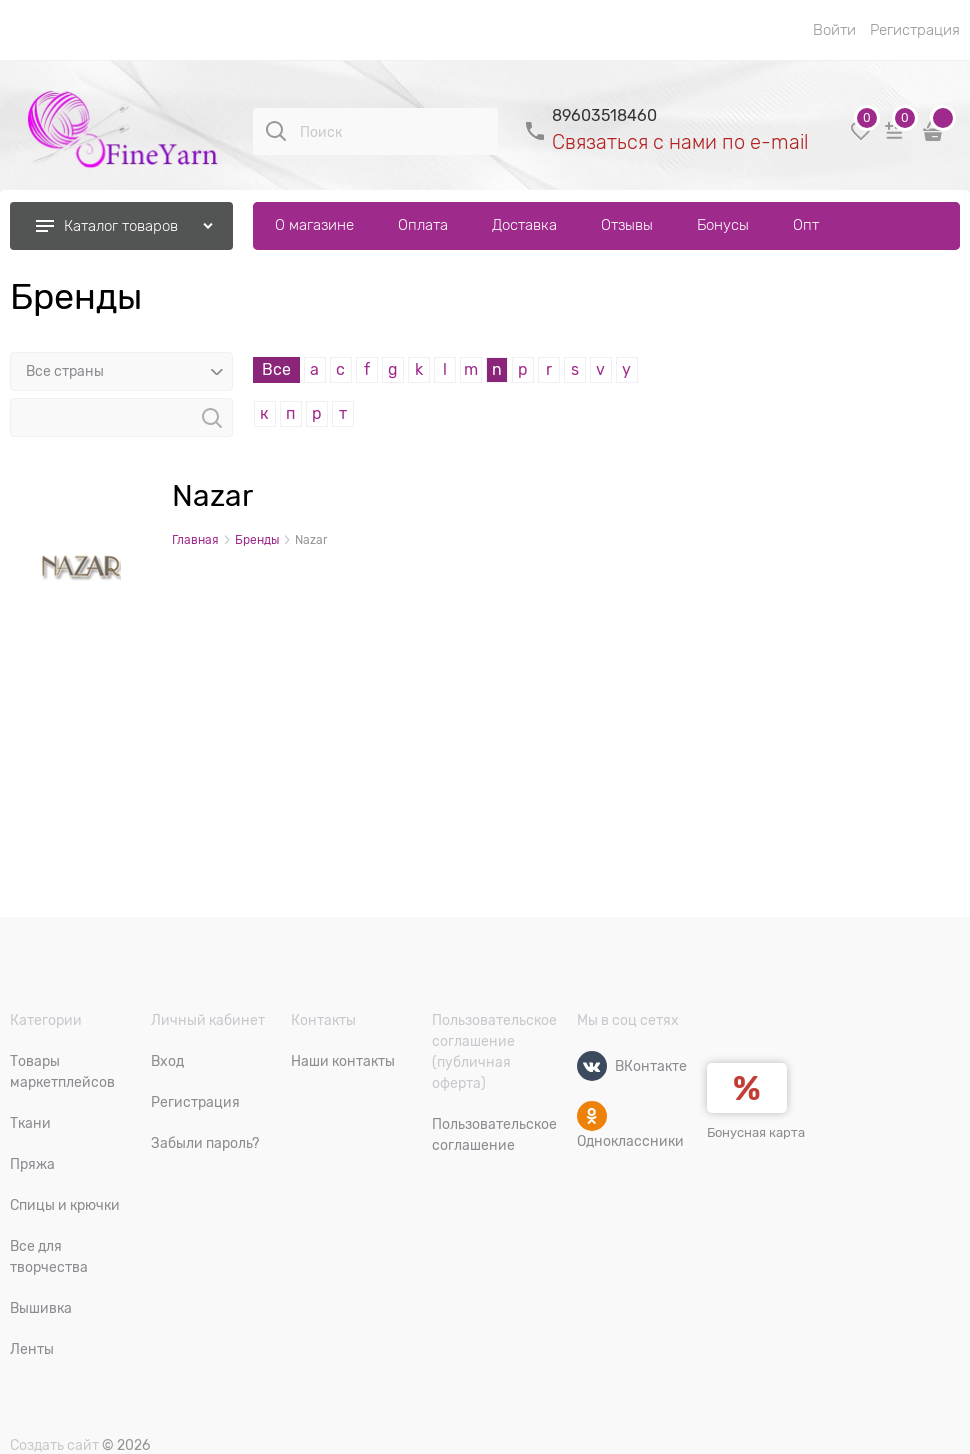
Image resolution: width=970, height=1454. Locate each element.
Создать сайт (54, 1445)
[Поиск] (276, 131)
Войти (834, 30)
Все (276, 370)
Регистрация (915, 30)
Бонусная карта (756, 1132)
